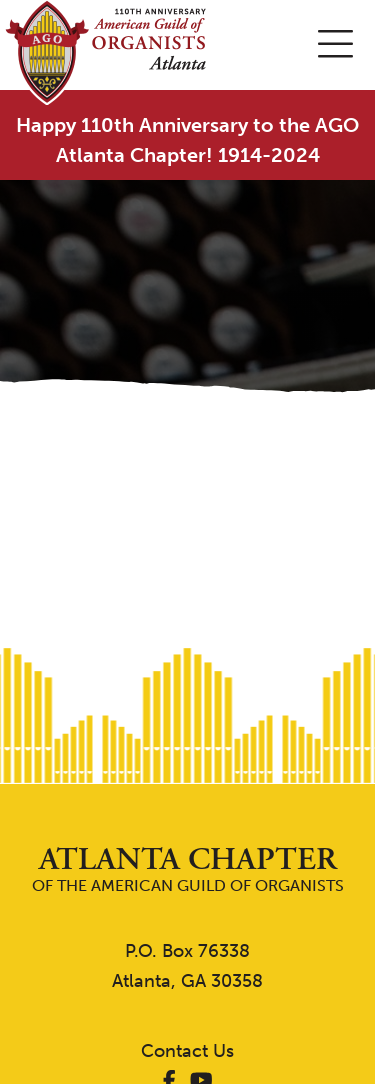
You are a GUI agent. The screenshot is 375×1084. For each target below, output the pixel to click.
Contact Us (187, 1051)
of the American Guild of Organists (187, 869)
